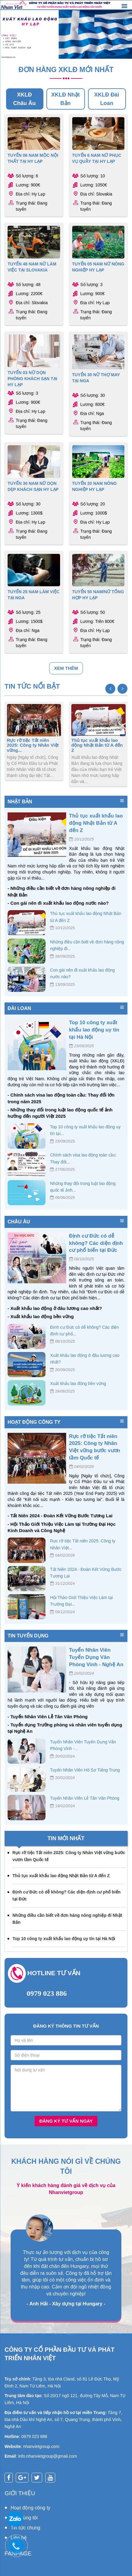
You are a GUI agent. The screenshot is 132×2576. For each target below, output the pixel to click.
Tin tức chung (25, 2527)
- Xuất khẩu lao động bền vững (41, 1316)
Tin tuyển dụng (28, 1635)
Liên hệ (19, 2537)
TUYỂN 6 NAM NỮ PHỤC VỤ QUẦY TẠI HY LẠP (96, 158)
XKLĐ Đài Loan (106, 99)
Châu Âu (19, 1221)
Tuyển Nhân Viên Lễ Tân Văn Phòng (84, 1798)
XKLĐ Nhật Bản (65, 99)
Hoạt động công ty (34, 1422)
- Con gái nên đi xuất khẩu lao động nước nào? (58, 903)
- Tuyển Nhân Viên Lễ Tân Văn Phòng (48, 1716)
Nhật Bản (20, 801)
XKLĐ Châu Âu (24, 99)
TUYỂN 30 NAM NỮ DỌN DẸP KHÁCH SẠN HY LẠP (33, 486)
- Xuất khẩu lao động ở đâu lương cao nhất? (55, 1308)
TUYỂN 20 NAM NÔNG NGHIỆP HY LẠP (94, 486)
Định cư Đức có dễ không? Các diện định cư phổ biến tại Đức (96, 1243)
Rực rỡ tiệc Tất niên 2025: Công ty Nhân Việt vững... (33, 745)
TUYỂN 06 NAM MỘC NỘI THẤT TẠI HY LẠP (33, 158)
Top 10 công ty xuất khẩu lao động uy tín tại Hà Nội (94, 1030)
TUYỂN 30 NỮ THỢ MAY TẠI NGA (96, 377)
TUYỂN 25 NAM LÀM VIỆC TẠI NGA (33, 594)
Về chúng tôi (24, 2517)
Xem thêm (66, 668)
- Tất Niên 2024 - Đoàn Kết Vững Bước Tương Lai (60, 1515)
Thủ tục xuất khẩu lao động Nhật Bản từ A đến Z (97, 745)
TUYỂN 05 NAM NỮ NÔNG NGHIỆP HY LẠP (98, 267)
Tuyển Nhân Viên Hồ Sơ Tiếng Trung (85, 1770)
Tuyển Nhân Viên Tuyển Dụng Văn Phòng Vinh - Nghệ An (96, 1657)
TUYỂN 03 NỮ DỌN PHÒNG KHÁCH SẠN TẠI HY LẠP (32, 378)
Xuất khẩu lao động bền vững (78, 1383)
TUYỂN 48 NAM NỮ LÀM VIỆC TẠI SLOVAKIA (32, 267)
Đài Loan (19, 1008)
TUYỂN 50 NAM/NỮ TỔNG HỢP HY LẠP (98, 594)
